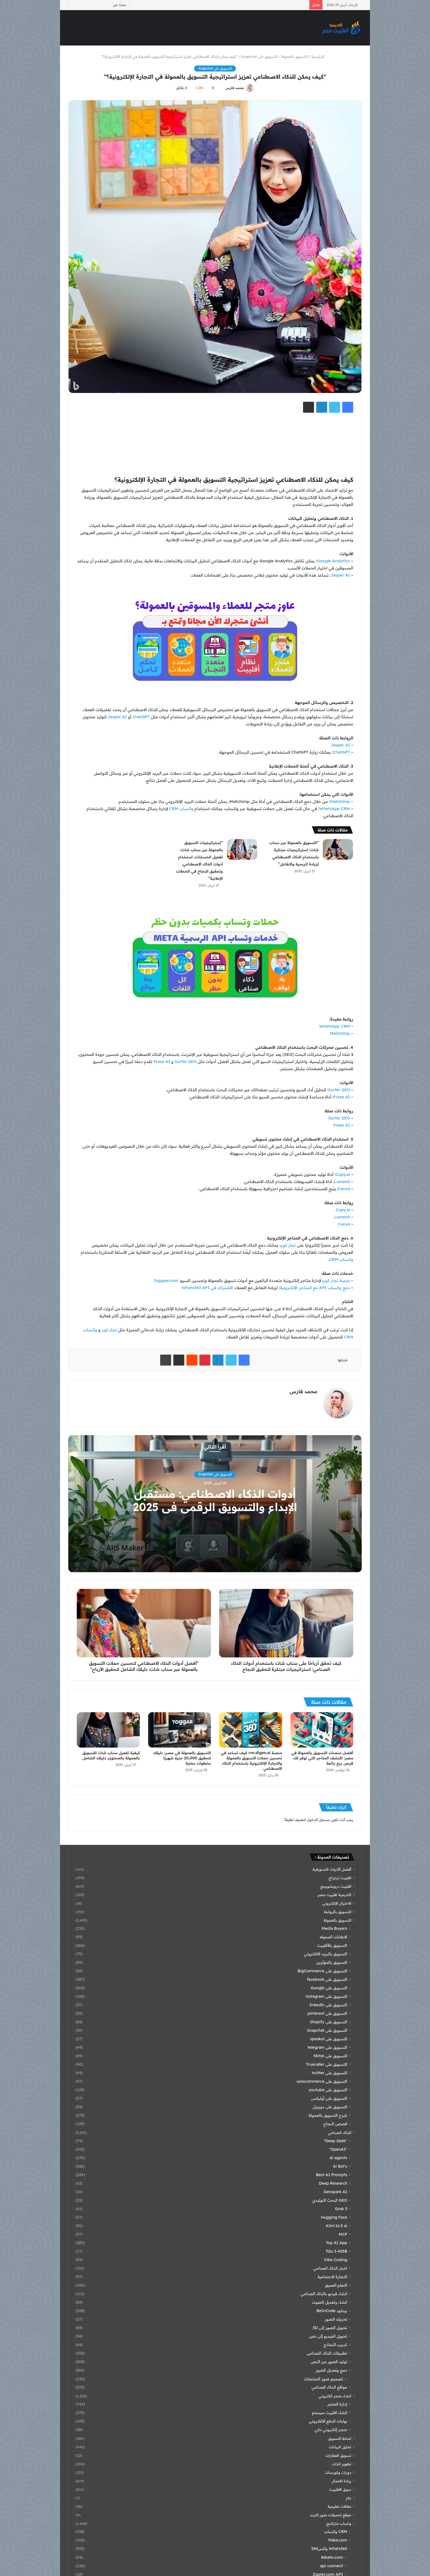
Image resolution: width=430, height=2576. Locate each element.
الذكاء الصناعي (339, 2132)
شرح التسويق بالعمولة (328, 2115)
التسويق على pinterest (327, 2013)
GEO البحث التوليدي (329, 2200)
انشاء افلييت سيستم (329, 2412)
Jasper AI (340, 575)
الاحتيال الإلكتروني (336, 1903)
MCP (343, 2234)
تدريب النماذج (335, 2344)
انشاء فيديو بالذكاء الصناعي (324, 2293)
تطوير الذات (341, 2463)
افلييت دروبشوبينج (335, 1886)
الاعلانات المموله (333, 1936)
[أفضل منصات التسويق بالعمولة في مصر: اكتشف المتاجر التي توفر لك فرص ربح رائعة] (321, 1730)
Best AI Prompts (331, 2174)
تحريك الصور (336, 2319)
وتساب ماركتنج (339, 2523)
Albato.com (332, 2557)
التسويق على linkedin (328, 2004)
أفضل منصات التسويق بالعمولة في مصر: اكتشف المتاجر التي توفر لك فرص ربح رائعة (322, 1758)
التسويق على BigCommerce (322, 1970)
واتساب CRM (181, 808)
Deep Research (333, 2183)
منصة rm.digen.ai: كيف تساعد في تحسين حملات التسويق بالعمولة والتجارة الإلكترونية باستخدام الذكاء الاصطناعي (251, 1760)
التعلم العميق (336, 2285)
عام (348, 2497)
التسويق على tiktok (330, 2055)
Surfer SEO (185, 1061)
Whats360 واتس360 (329, 2548)
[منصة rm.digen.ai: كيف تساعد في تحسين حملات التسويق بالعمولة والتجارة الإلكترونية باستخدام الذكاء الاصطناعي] (250, 1730)
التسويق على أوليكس (329, 2098)
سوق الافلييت (340, 2489)
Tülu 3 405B (336, 2251)
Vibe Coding (335, 2259)
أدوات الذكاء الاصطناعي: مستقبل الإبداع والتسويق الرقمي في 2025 (215, 1500)
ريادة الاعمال (341, 2480)
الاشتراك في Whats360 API (207, 1287)
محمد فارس (234, 88)
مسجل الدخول (318, 1819)
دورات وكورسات (338, 2472)
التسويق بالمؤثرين (331, 1962)
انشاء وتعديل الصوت (329, 2302)
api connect (331, 2565)
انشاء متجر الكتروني (335, 2395)
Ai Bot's (340, 2166)
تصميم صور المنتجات (323, 2378)
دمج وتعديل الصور (331, 2370)
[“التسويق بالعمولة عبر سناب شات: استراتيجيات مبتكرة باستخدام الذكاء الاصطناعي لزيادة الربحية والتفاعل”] (338, 849)
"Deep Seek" (335, 2140)
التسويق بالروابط (337, 1911)
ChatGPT (141, 716)
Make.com (337, 2540)
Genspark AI (335, 2191)
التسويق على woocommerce (321, 2081)
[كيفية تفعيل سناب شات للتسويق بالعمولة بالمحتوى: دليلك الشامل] (108, 1730)
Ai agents (338, 2157)
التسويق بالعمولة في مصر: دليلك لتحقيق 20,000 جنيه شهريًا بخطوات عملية (182, 1758)
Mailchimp (340, 801)
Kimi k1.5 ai (336, 2225)
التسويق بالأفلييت (332, 1945)
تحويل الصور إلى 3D (330, 2327)
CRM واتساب (335, 2531)
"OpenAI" (338, 2149)
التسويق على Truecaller (326, 2064)
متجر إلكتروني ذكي (331, 2429)
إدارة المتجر (337, 2404)
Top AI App (336, 2242)
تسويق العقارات (338, 2455)
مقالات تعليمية (339, 2506)
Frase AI (162, 1061)
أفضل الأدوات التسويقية (331, 1869)
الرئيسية (320, 56)
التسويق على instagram (326, 1996)
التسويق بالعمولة (294, 56)
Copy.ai (343, 1174)
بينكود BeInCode (331, 2310)
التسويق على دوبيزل (330, 2106)
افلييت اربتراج (340, 1877)
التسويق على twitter (329, 2072)
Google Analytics (333, 560)
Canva (344, 1188)
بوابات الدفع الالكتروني (328, 2421)
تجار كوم (288, 1245)
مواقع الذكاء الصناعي (329, 2387)
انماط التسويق (339, 2438)
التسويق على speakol (328, 2038)
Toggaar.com (165, 1280)
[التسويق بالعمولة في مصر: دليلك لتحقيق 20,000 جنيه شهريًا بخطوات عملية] (179, 1730)
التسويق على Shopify (328, 2021)
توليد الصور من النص (329, 2361)
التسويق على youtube (328, 2089)
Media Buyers (334, 1928)
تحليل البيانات (340, 2446)
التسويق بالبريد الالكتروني (325, 1953)
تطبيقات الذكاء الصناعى (327, 2353)
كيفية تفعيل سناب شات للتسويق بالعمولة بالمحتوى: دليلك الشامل (111, 1755)
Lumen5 (342, 1181)
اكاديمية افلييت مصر (334, 1894)
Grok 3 (341, 2208)
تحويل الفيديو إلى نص (328, 2336)
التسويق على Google (329, 1987)
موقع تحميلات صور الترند (330, 2514)
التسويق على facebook (327, 1979)
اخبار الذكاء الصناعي (330, 2268)
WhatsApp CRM (334, 808)
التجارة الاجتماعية (332, 2276)
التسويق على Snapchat (259, 56)
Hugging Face (334, 2217)
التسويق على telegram (327, 2047)
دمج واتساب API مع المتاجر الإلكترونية (315, 1287)
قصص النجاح (335, 2123)
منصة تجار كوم (336, 1280)
